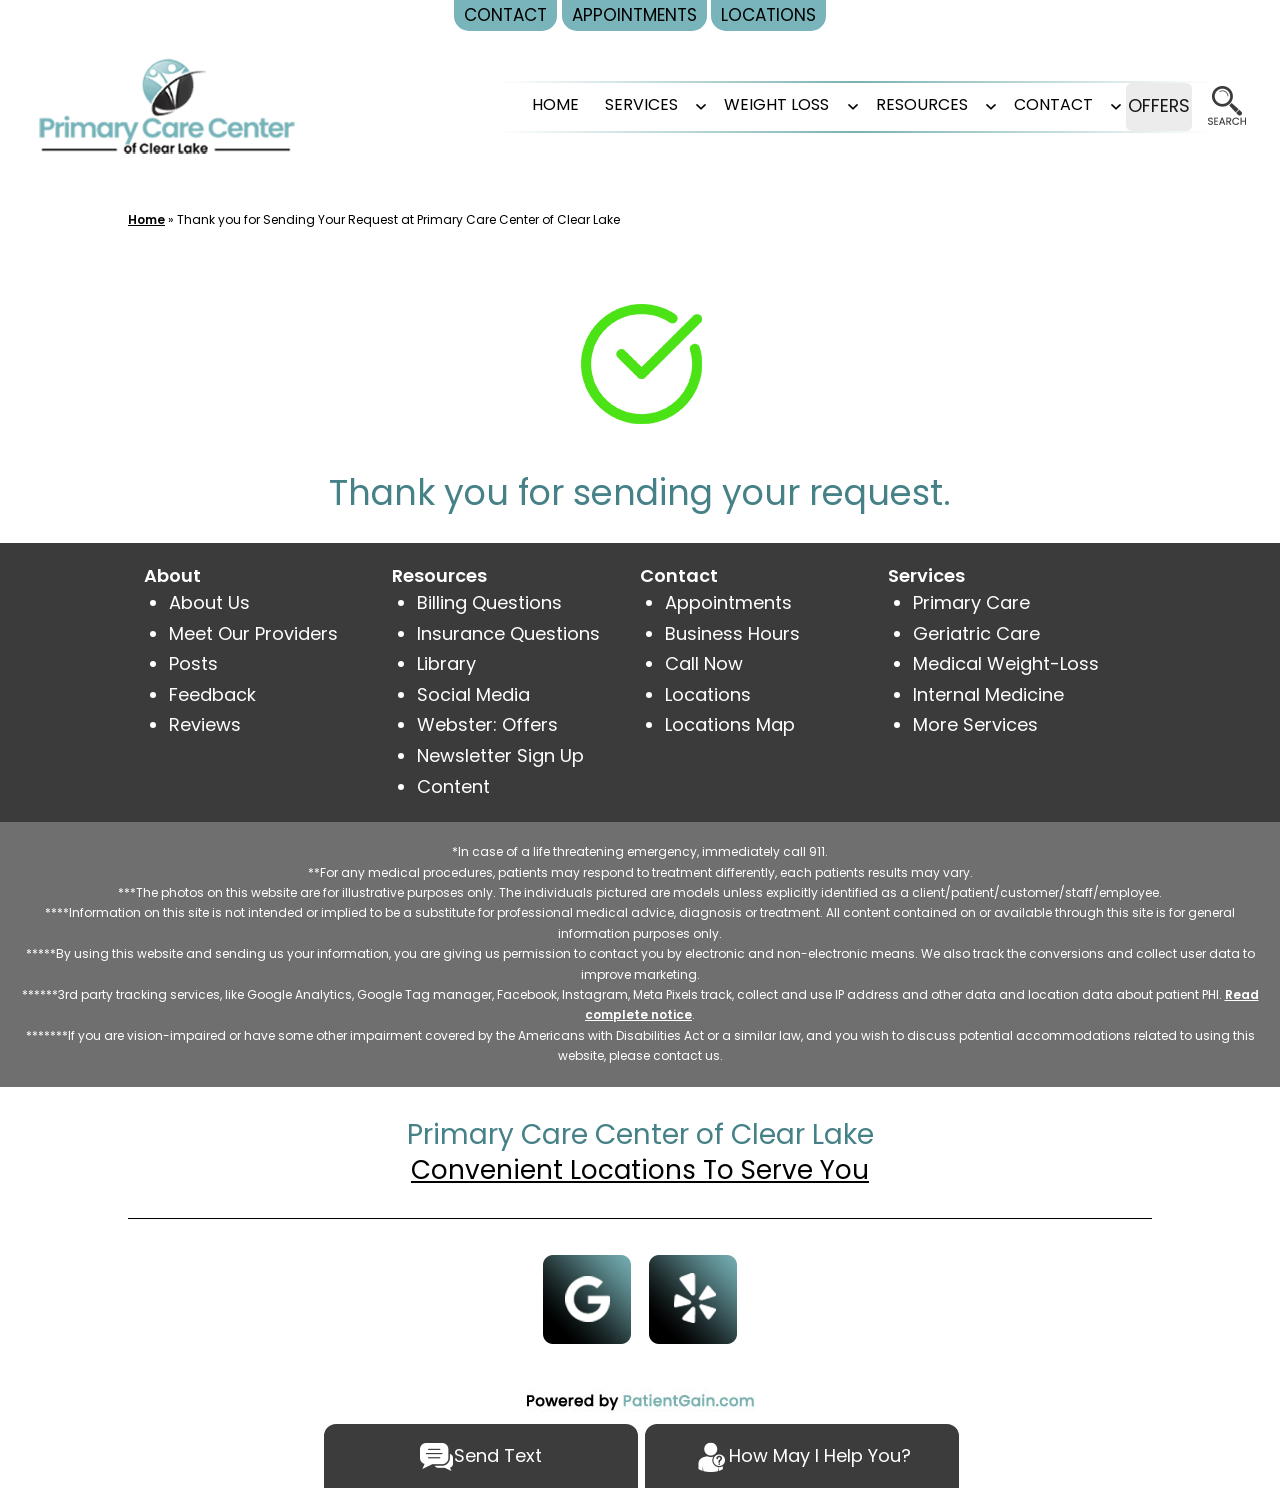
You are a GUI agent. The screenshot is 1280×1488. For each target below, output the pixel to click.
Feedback (212, 694)
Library (446, 663)
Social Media (473, 694)
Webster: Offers (487, 724)
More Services (975, 724)
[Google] (587, 1297)
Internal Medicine (988, 694)
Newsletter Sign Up (500, 755)
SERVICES (608, 104)
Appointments (728, 602)
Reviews (205, 724)
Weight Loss (743, 104)
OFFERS (1142, 106)
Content (456, 786)
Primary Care (971, 602)
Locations (708, 694)
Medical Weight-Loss (1006, 663)
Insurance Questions (508, 633)
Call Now (704, 663)
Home (522, 104)
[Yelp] (693, 1297)
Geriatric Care (976, 633)
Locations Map (730, 724)
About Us (209, 602)
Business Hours (732, 633)
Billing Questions (489, 602)
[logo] (167, 105)
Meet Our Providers (253, 633)
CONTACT (1020, 104)
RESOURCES (889, 104)
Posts (193, 663)
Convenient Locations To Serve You (640, 1170)
